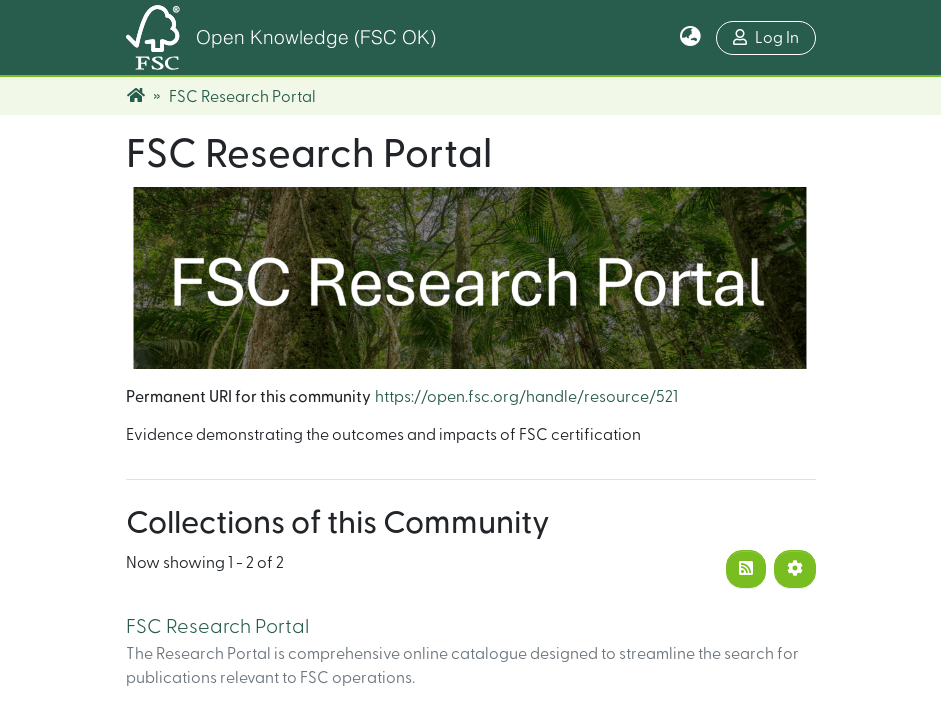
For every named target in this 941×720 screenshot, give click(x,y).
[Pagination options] (795, 569)
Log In (766, 37)
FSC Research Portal (217, 627)
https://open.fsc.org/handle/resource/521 (526, 397)
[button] (690, 38)
